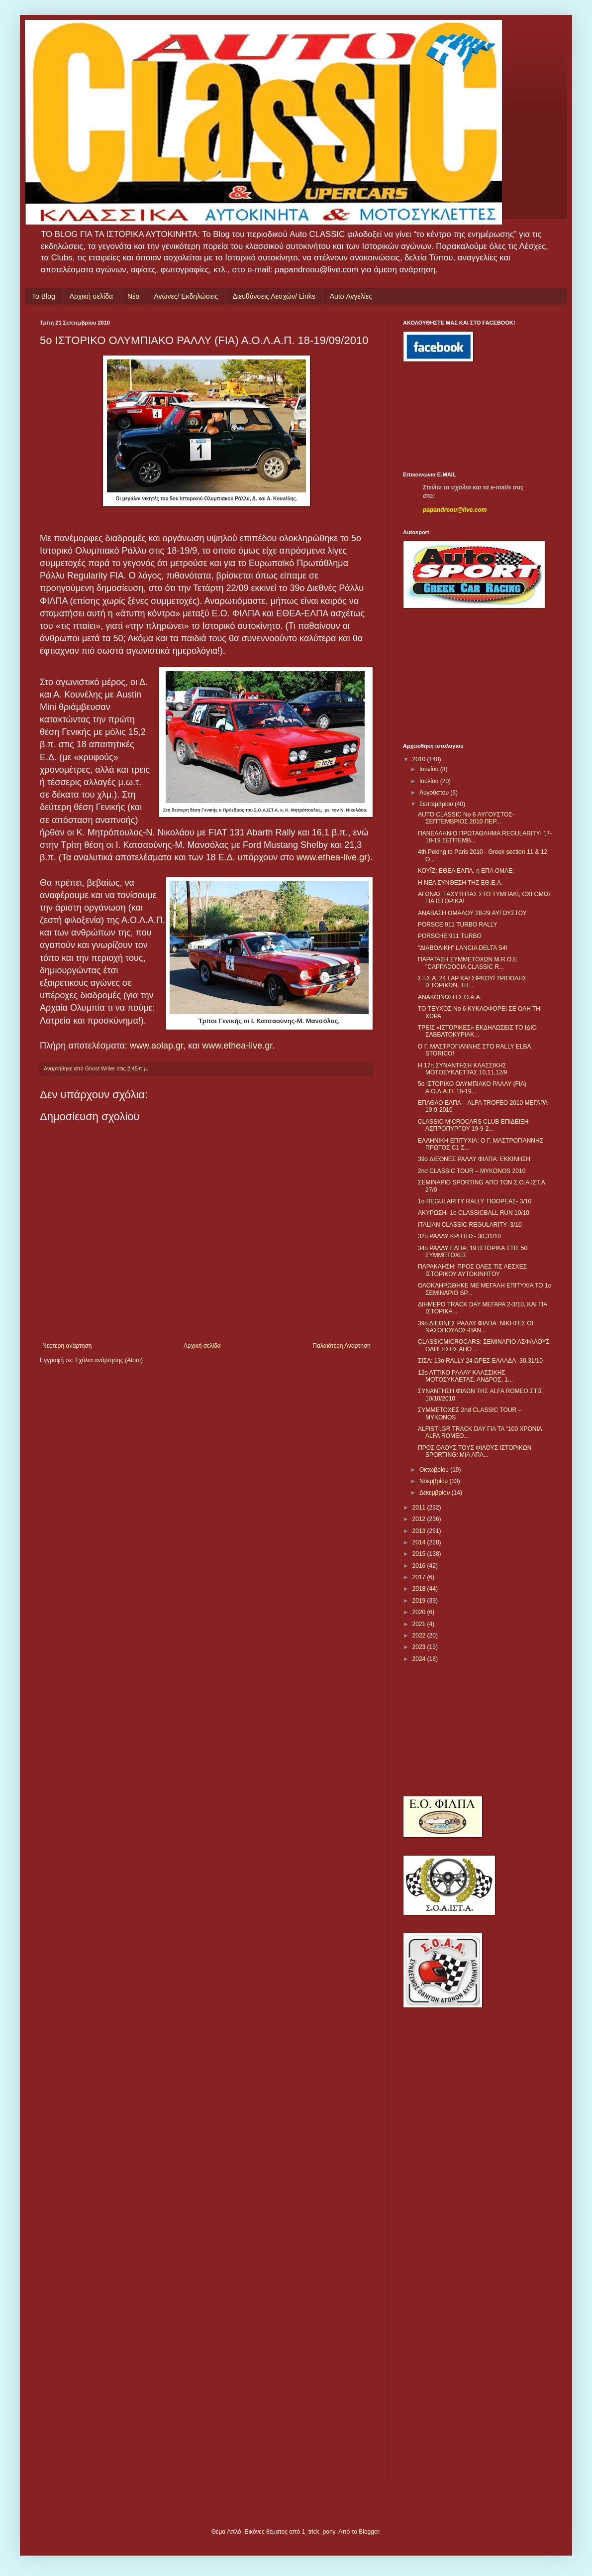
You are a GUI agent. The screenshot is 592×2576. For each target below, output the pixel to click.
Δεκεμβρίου (435, 1492)
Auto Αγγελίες (351, 296)
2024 (419, 1658)
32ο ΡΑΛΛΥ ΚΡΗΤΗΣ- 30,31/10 (459, 1236)
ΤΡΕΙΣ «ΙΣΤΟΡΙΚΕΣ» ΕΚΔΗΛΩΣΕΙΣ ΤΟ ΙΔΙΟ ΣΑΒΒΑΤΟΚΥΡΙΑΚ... (477, 1031)
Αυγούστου (434, 792)
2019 (419, 1600)
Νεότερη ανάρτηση (67, 1345)
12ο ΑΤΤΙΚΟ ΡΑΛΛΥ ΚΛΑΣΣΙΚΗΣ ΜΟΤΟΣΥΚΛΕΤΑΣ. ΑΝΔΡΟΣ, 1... (465, 1376)
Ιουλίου (429, 781)
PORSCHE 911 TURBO (450, 936)
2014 (419, 1542)
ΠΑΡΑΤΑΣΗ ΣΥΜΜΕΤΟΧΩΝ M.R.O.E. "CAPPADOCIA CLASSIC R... (468, 963)
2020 (419, 1612)
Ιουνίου (429, 769)
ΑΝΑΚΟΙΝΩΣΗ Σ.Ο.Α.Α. (450, 997)
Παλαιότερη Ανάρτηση (341, 1345)
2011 (419, 1507)
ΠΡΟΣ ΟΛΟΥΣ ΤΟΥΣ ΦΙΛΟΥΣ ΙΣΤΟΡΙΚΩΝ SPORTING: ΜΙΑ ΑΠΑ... (475, 1451)
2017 (419, 1577)
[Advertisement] (448, 416)
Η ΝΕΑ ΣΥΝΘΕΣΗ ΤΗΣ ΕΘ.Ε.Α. (460, 882)
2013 (419, 1530)
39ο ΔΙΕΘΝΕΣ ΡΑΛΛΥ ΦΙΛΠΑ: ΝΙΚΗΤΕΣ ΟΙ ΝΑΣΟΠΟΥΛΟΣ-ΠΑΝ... (475, 1327)
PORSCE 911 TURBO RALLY (457, 924)
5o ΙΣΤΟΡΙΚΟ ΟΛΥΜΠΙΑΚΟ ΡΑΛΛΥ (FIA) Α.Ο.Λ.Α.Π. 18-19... (472, 1087)
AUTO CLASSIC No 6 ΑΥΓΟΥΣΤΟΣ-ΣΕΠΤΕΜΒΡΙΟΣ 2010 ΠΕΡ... (466, 818)
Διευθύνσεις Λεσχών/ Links (274, 296)
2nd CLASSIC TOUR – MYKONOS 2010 (471, 1171)
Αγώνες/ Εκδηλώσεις (186, 296)
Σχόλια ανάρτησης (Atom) (109, 1360)
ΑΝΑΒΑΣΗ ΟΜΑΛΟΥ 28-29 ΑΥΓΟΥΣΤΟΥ (472, 913)
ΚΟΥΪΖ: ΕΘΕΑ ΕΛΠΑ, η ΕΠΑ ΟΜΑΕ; (466, 870)
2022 (419, 1635)
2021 (419, 1624)
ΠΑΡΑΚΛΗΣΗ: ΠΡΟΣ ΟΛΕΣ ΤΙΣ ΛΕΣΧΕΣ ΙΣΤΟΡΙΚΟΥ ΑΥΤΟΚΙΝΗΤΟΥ (472, 1270)
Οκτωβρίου (434, 1469)
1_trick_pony (318, 2531)
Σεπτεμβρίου (437, 804)
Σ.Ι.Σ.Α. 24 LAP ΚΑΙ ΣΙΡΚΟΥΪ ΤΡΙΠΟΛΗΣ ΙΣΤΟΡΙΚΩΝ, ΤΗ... (472, 982)
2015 (419, 1553)
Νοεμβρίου (434, 1481)
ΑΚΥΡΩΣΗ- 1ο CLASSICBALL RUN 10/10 (473, 1212)
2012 (419, 1519)
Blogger (369, 2531)
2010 (419, 759)
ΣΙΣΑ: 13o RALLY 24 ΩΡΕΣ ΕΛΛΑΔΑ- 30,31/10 (480, 1360)
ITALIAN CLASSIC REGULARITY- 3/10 (470, 1224)
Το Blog (43, 296)
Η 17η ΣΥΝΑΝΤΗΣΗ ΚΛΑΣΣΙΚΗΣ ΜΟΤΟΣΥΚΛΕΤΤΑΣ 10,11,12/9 (462, 1069)
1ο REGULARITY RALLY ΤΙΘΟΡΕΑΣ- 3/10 (474, 1201)
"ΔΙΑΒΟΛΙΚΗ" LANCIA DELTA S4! (462, 947)
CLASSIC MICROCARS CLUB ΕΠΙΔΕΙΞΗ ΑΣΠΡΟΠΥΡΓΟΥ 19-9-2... (473, 1125)
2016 (419, 1565)
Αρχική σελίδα (91, 296)
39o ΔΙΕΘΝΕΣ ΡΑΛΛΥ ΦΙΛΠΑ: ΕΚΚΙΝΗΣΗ (474, 1159)
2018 (419, 1588)
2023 (419, 1646)
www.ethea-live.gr (331, 857)
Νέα (133, 296)
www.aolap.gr (156, 1046)
